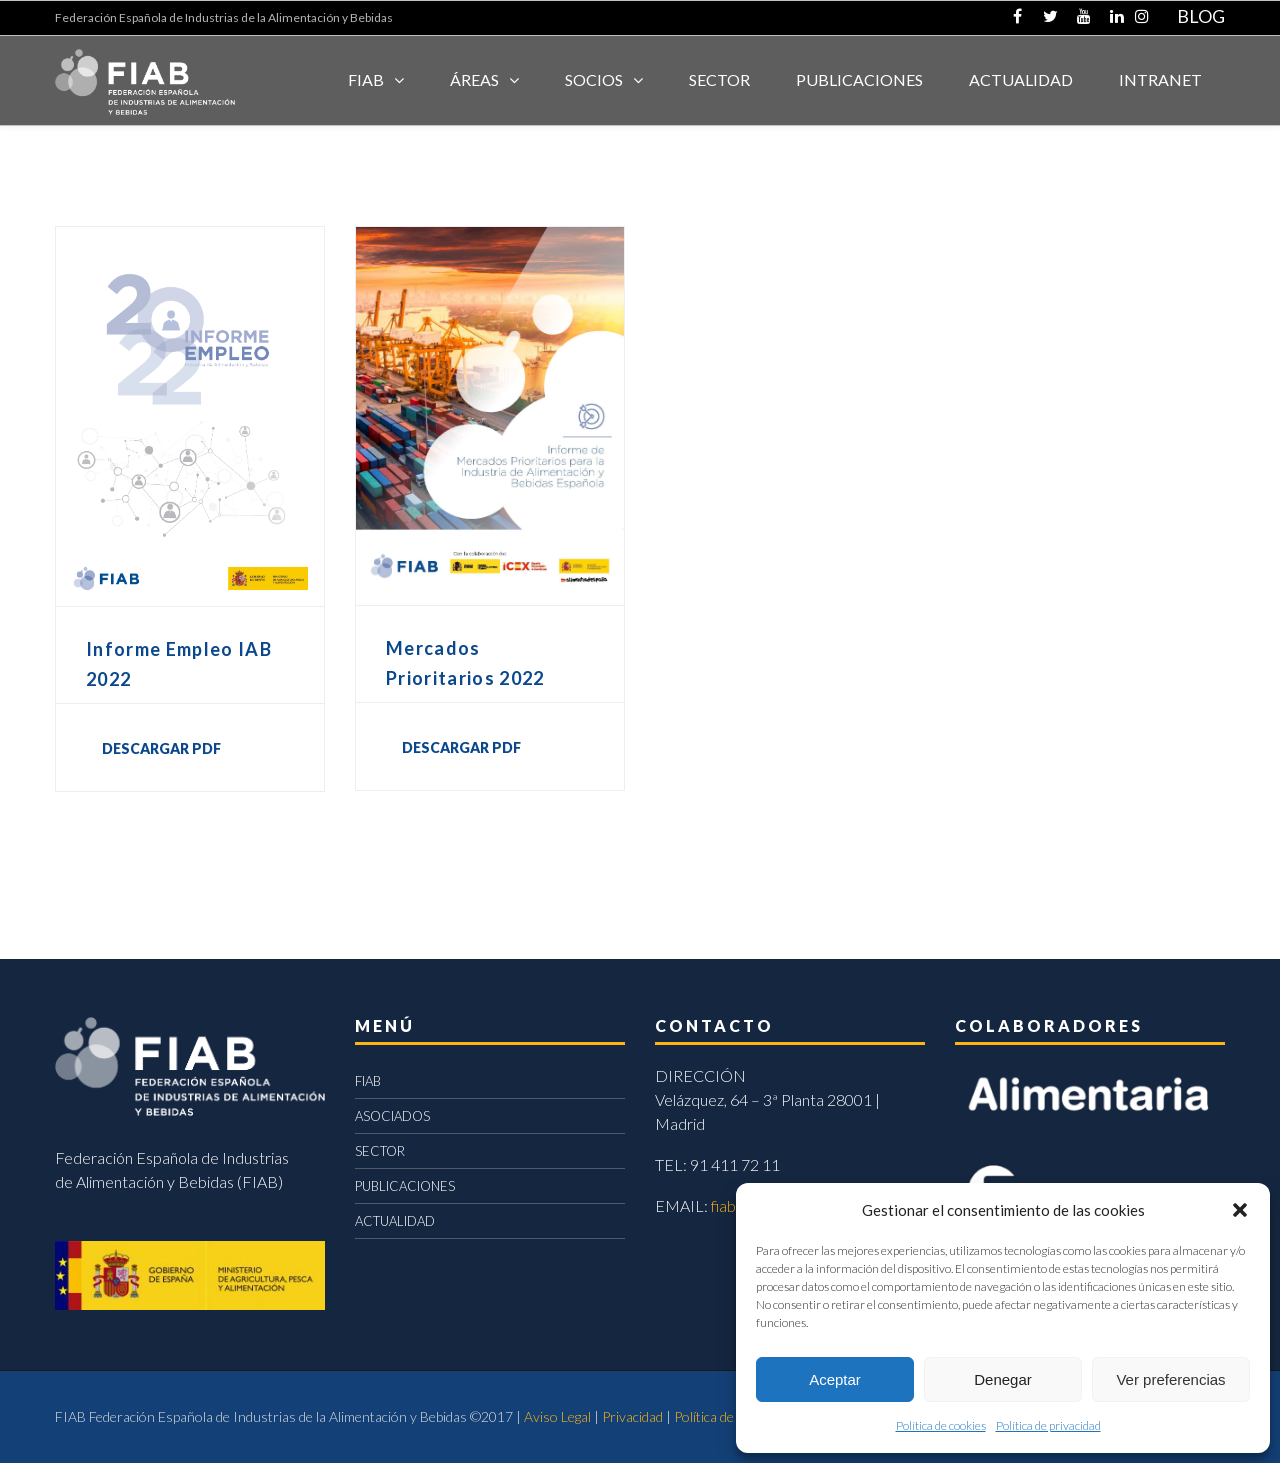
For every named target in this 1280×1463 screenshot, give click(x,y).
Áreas (474, 79)
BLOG (1201, 16)
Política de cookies (941, 1425)
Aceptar (835, 1379)
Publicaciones (859, 79)
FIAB (366, 79)
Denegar (1003, 1379)
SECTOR (719, 79)
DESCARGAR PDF (161, 748)
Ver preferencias (1170, 1379)
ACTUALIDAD (1021, 79)
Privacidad (632, 1416)
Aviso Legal (557, 1416)
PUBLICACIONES (405, 1186)
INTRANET (1160, 79)
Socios (594, 79)
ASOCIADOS (392, 1116)
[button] (1240, 1210)
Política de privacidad (1048, 1425)
